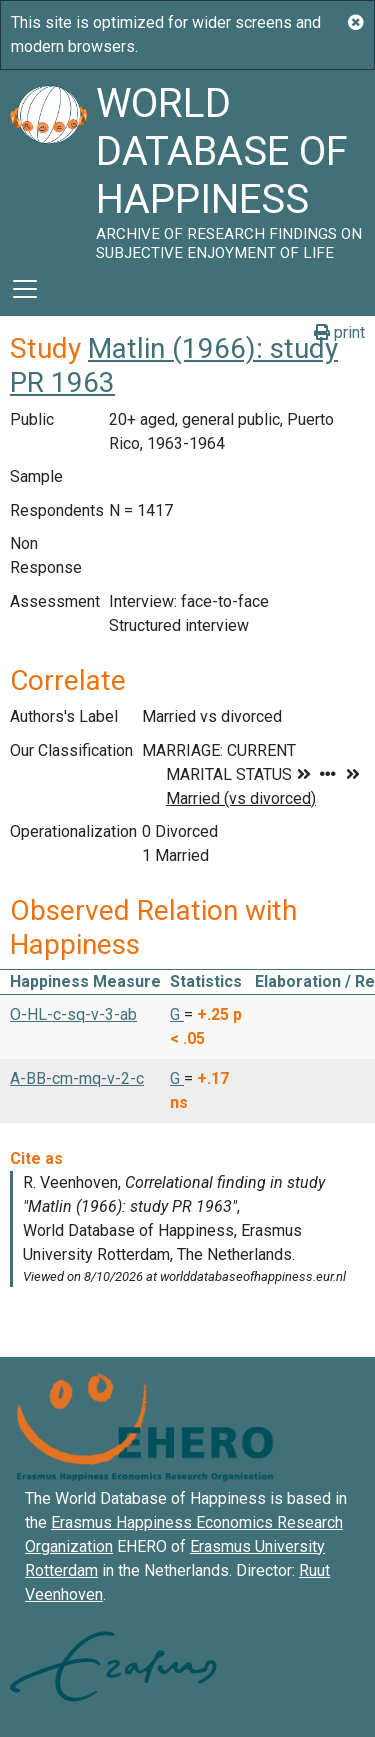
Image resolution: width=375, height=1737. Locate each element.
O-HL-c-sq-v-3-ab (73, 1014)
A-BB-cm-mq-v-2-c (77, 1078)
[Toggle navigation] (25, 289)
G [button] (177, 1014)
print (339, 332)
